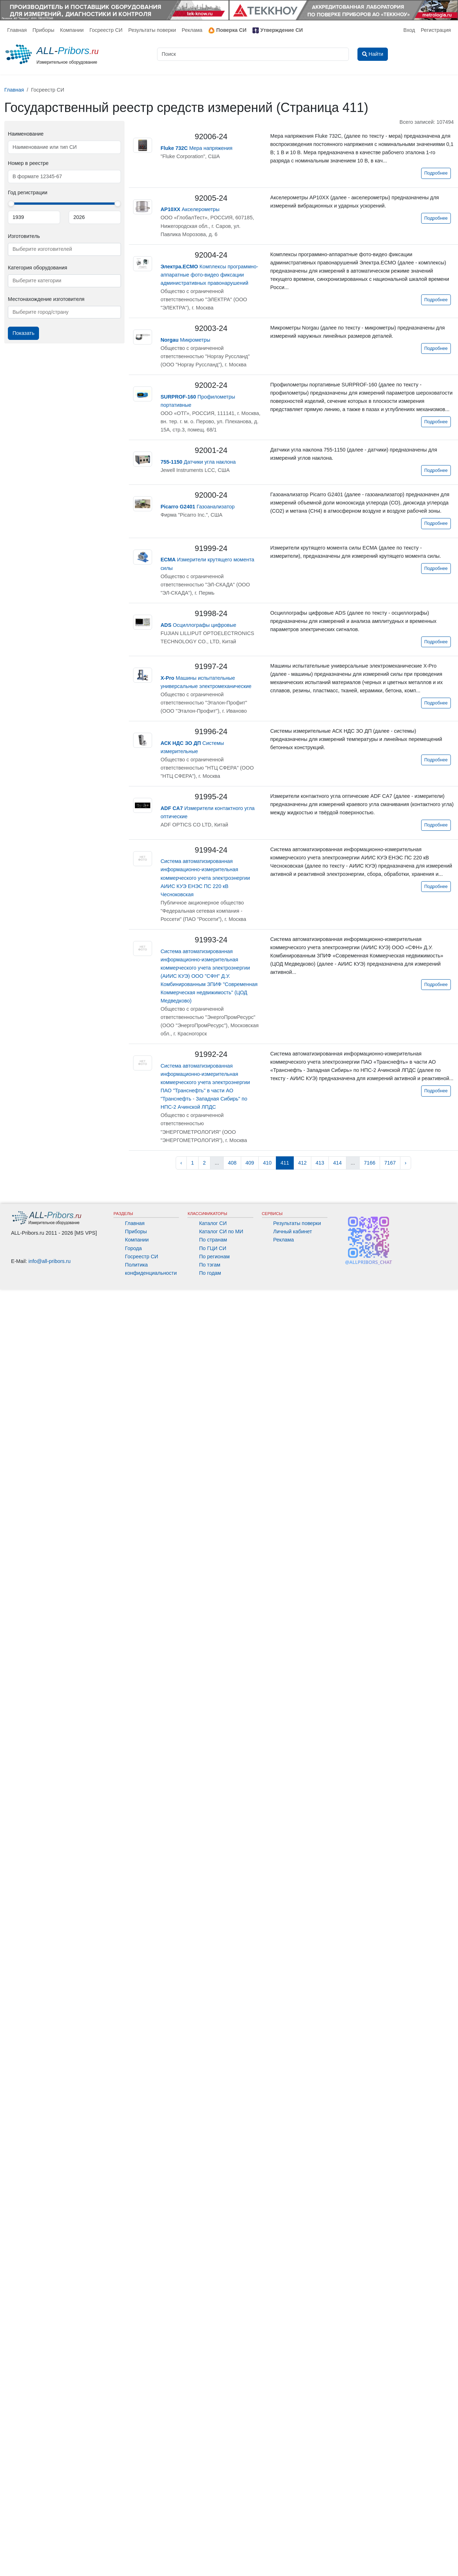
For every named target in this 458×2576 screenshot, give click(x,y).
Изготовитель (24, 236)
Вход (409, 30)
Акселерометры (190, 209)
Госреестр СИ (106, 30)
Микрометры (185, 340)
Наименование (26, 134)
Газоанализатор (198, 506)
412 (302, 1163)
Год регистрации (27, 192)
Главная (17, 30)
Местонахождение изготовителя (46, 299)
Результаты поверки (152, 30)
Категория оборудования (37, 267)
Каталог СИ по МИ (221, 1231)
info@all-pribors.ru (50, 1261)
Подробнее (436, 173)
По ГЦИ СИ (212, 1248)
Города (133, 1248)
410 (267, 1163)
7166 (369, 1163)
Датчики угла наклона (198, 462)
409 (249, 1163)
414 (337, 1163)
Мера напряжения (197, 148)
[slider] (11, 203)
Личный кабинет (292, 1231)
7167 (390, 1163)
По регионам (214, 1256)
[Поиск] (253, 54)
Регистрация (436, 30)
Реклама (192, 30)
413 (320, 1163)
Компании (72, 30)
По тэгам (209, 1265)
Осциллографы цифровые (199, 625)
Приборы (43, 30)
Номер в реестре (28, 163)
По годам (210, 1273)
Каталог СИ (212, 1223)
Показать (23, 333)
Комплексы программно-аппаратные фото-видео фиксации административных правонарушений (209, 275)
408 (232, 1163)
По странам (213, 1240)
